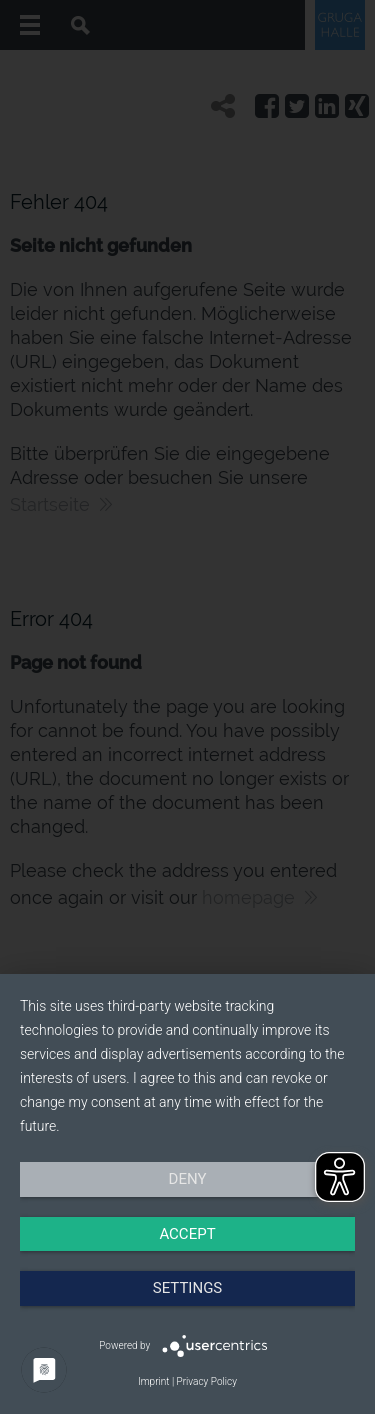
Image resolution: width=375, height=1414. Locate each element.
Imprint (153, 1381)
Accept (187, 1234)
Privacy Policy (207, 1381)
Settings (188, 1288)
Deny (188, 1179)
